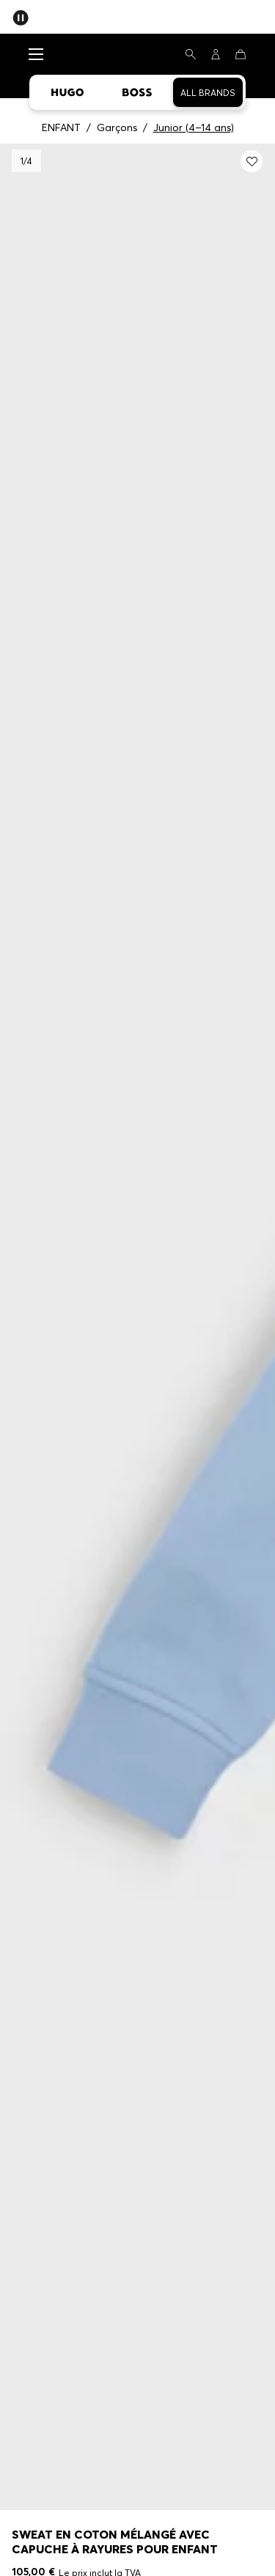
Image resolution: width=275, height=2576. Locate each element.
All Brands (207, 92)
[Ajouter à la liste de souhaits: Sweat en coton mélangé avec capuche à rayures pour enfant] (251, 161)
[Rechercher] (190, 54)
